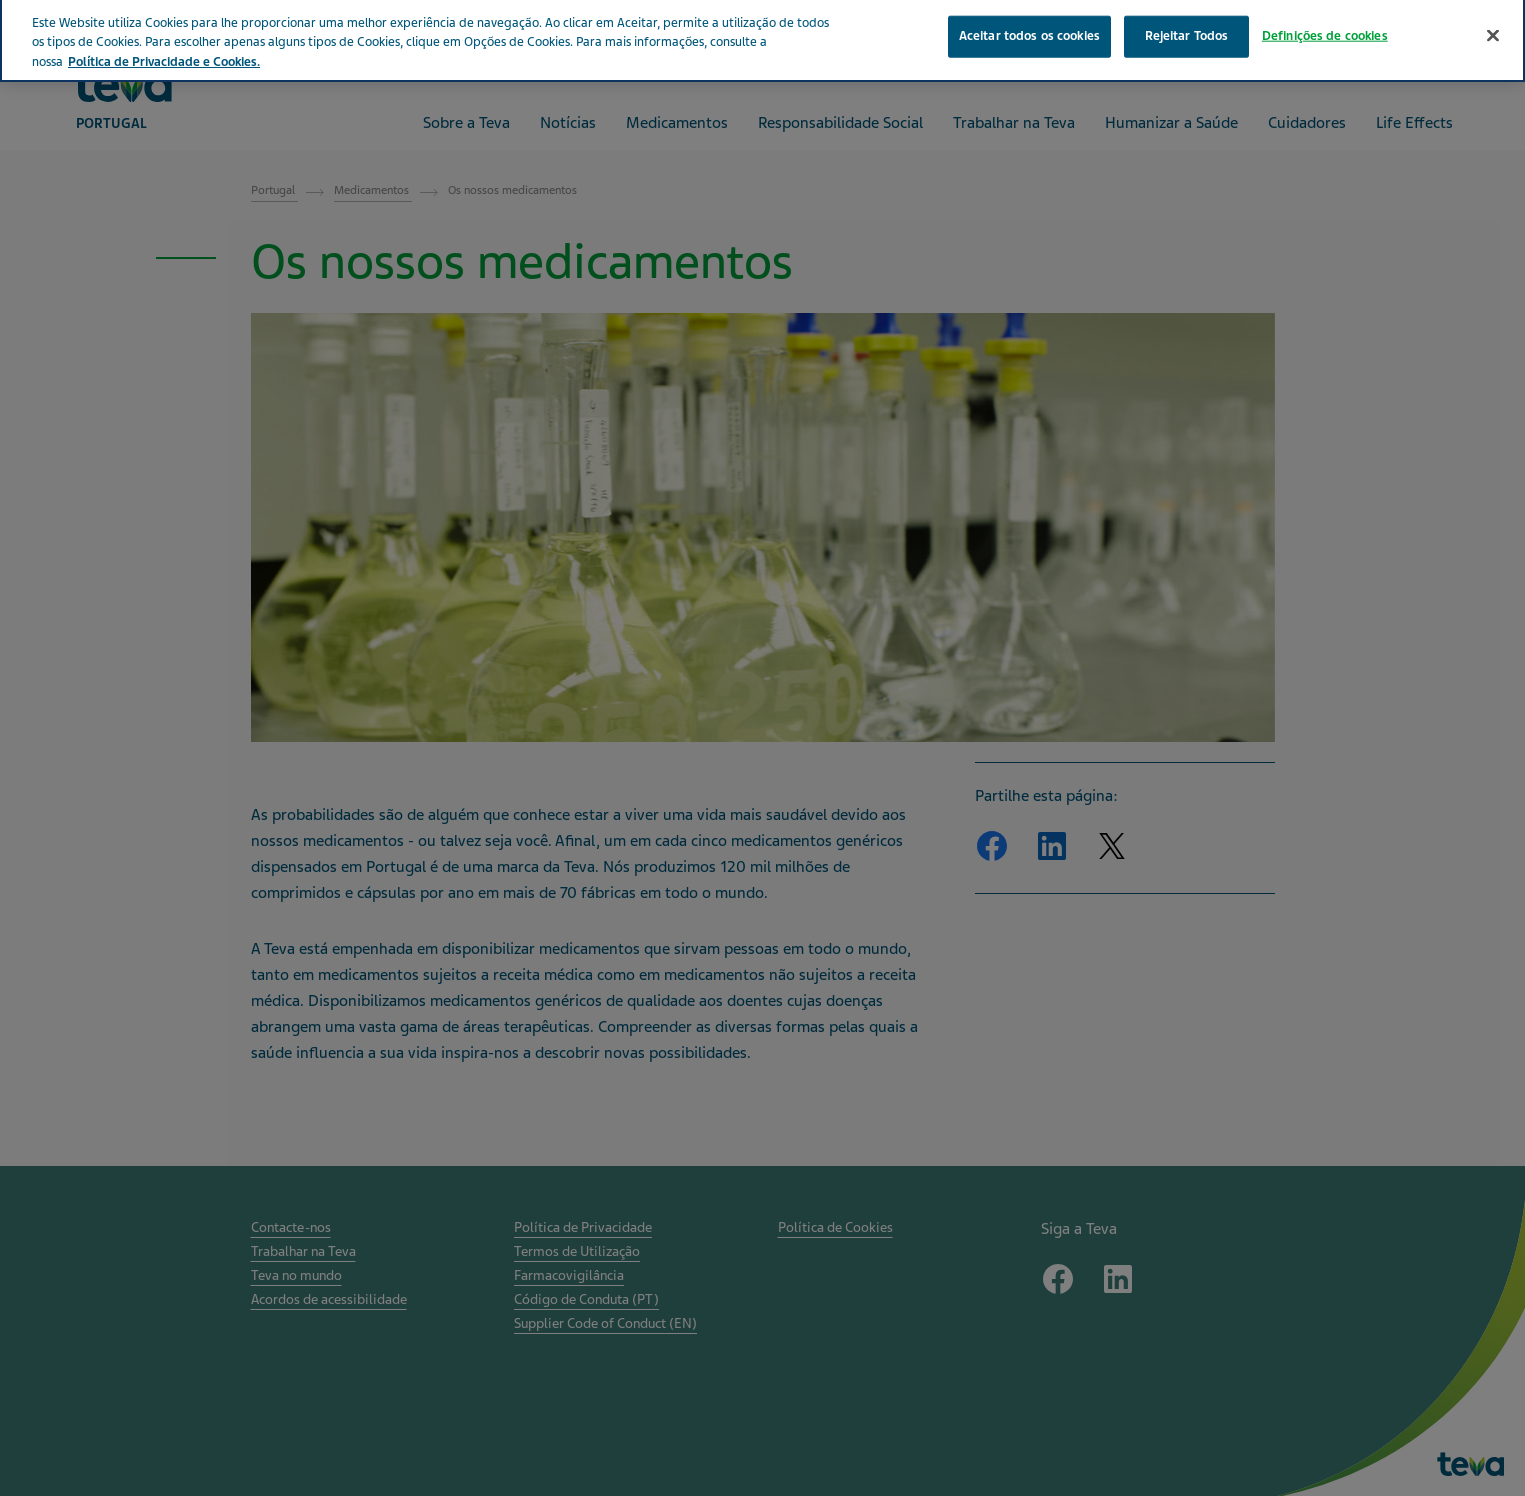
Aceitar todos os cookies (1029, 21)
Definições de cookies (1325, 21)
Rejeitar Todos (1187, 21)
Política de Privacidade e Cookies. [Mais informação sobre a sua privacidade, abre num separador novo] (164, 47)
